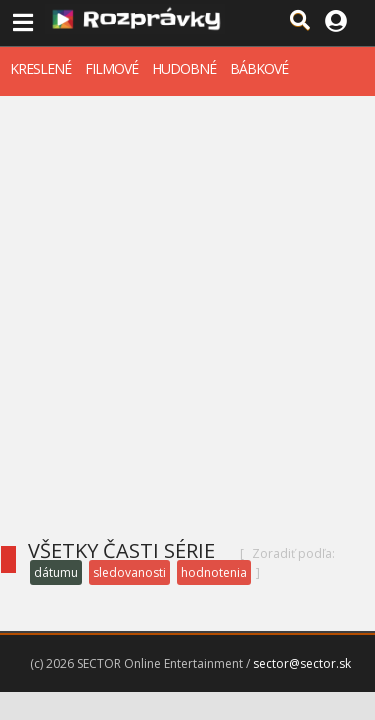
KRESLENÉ (40, 68)
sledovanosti (129, 572)
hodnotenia (214, 572)
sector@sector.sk (302, 663)
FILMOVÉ (111, 68)
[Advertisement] (187, 293)
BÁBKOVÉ (259, 68)
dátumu (56, 572)
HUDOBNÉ (184, 68)
